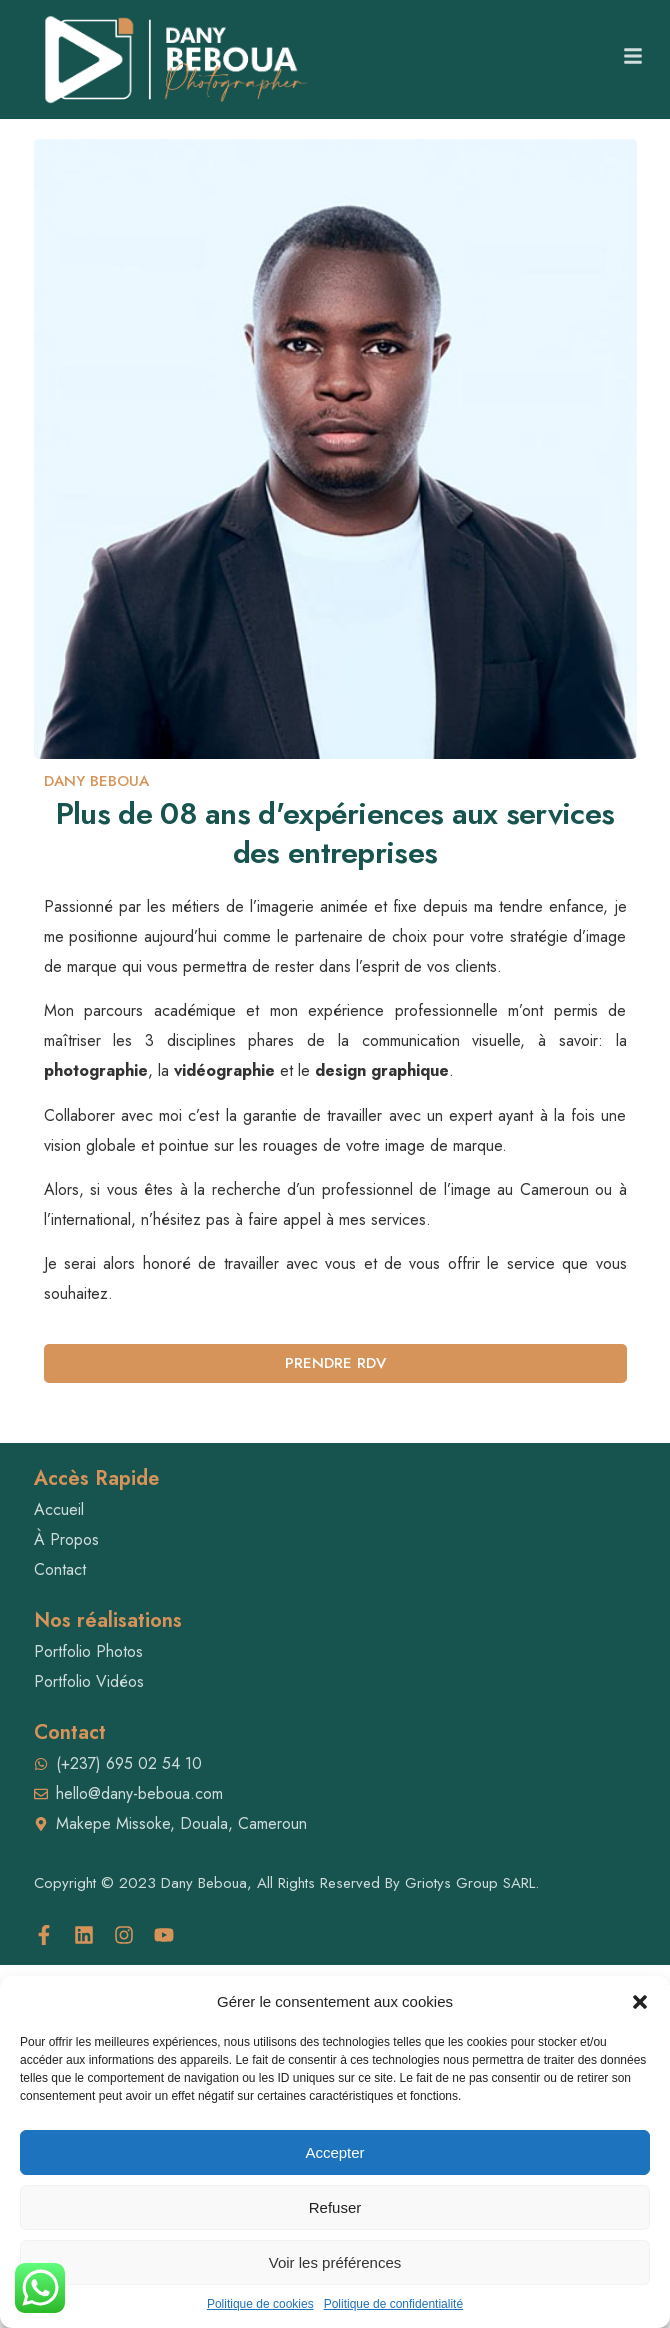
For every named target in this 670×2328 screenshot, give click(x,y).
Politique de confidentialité (393, 2304)
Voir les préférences (335, 2262)
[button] (640, 2002)
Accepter (334, 2152)
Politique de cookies (260, 2304)
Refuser (335, 2207)
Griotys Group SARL (470, 1883)
